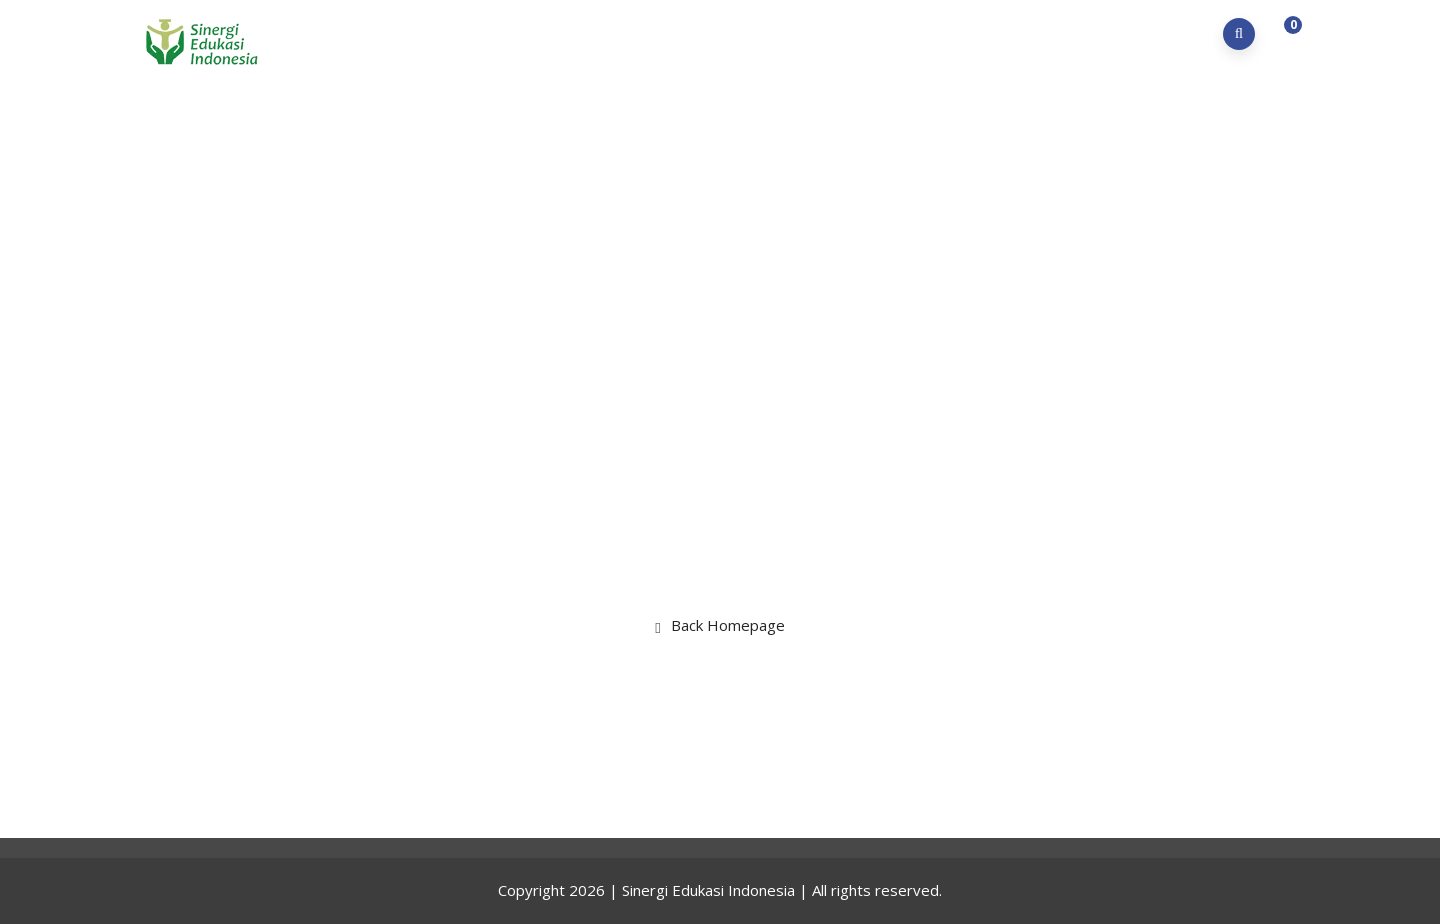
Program (869, 33)
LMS (1109, 33)
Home (693, 33)
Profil (771, 33)
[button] (1284, 34)
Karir (1046, 33)
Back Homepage (719, 625)
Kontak (1181, 33)
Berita (967, 33)
